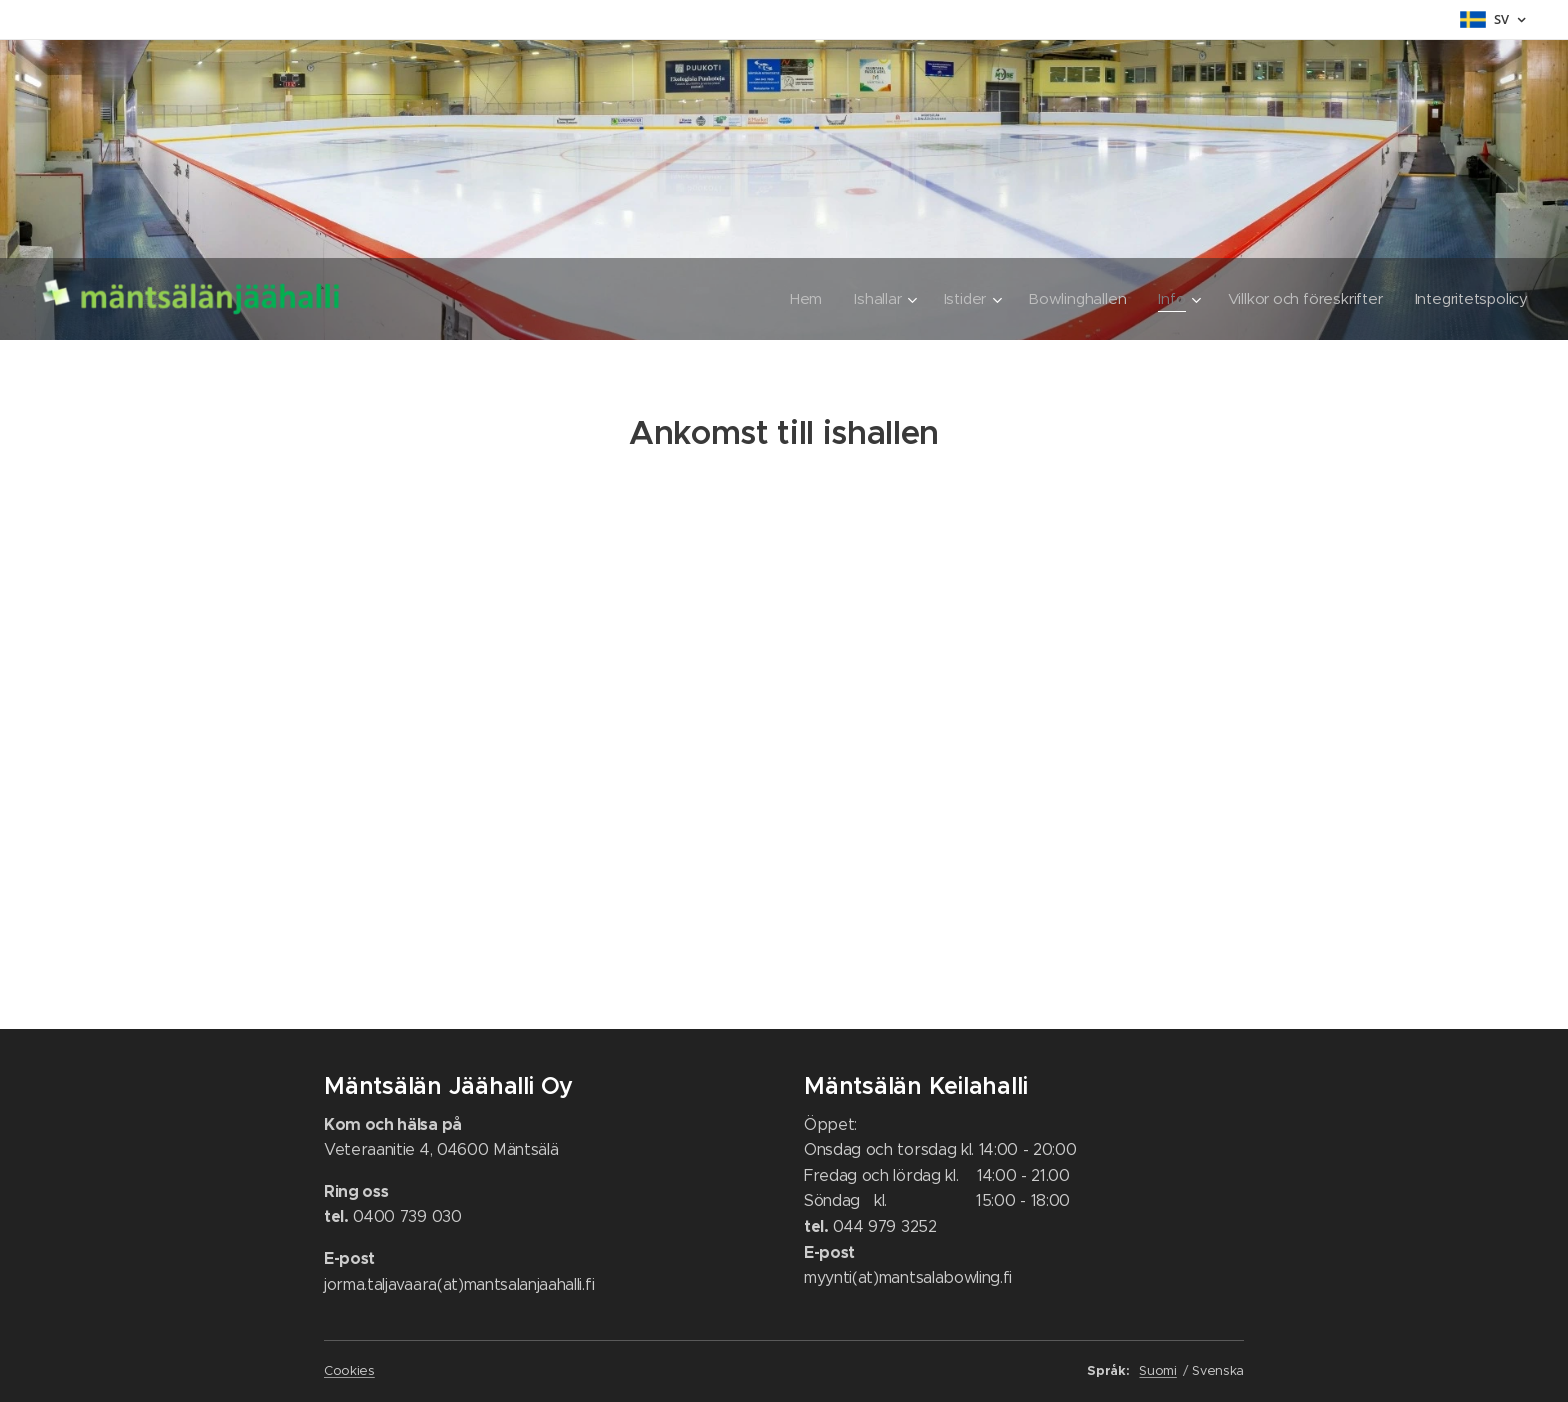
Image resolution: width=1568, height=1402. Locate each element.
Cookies (349, 1370)
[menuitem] (796, 299)
